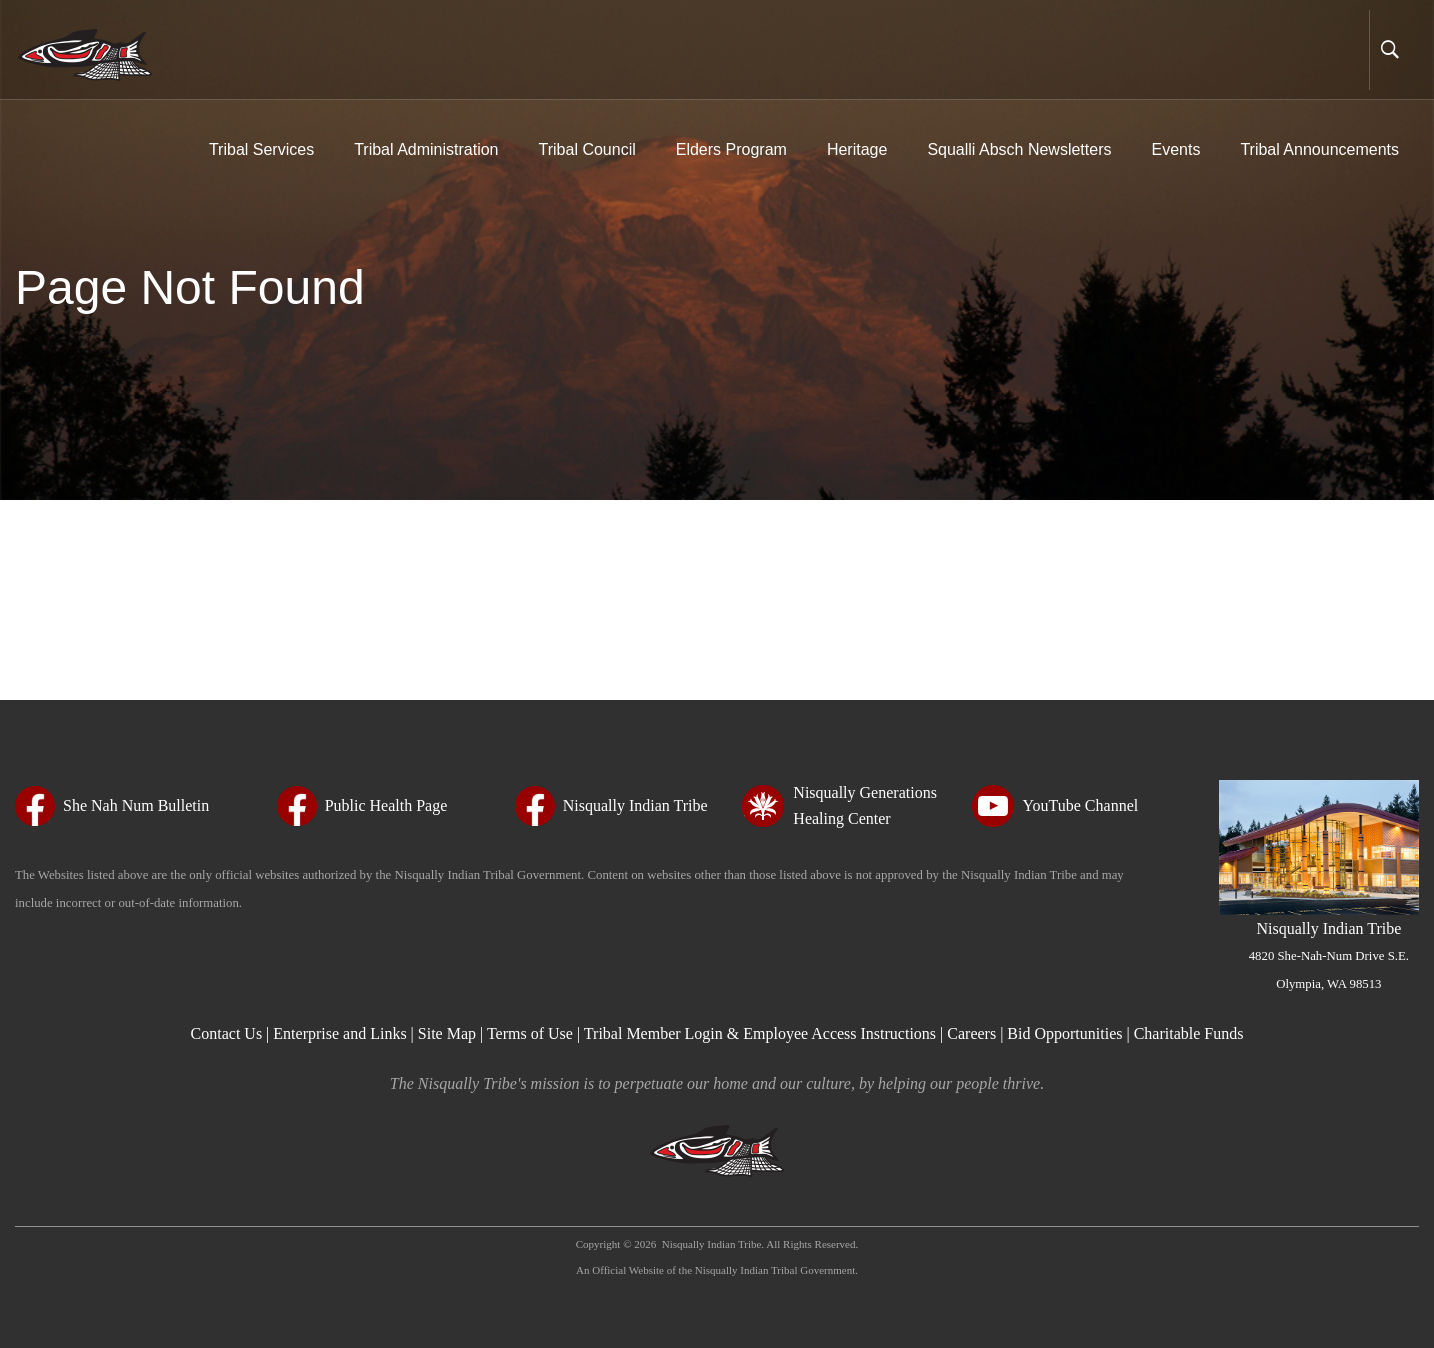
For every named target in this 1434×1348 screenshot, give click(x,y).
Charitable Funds (1189, 1033)
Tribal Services (261, 149)
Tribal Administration (426, 149)
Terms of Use (530, 1033)
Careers (971, 1033)
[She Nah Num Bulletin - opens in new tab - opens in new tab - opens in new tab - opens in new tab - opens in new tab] (112, 806)
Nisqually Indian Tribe (1329, 955)
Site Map (447, 1033)
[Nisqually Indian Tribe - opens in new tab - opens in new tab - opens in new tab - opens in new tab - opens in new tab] (611, 806)
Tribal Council (587, 149)
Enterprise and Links (341, 1033)
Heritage (857, 149)
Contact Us (229, 1033)
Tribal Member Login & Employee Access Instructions (760, 1033)
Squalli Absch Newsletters (1019, 149)
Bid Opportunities (1064, 1033)
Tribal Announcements (1319, 149)
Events (1175, 149)
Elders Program (731, 149)
